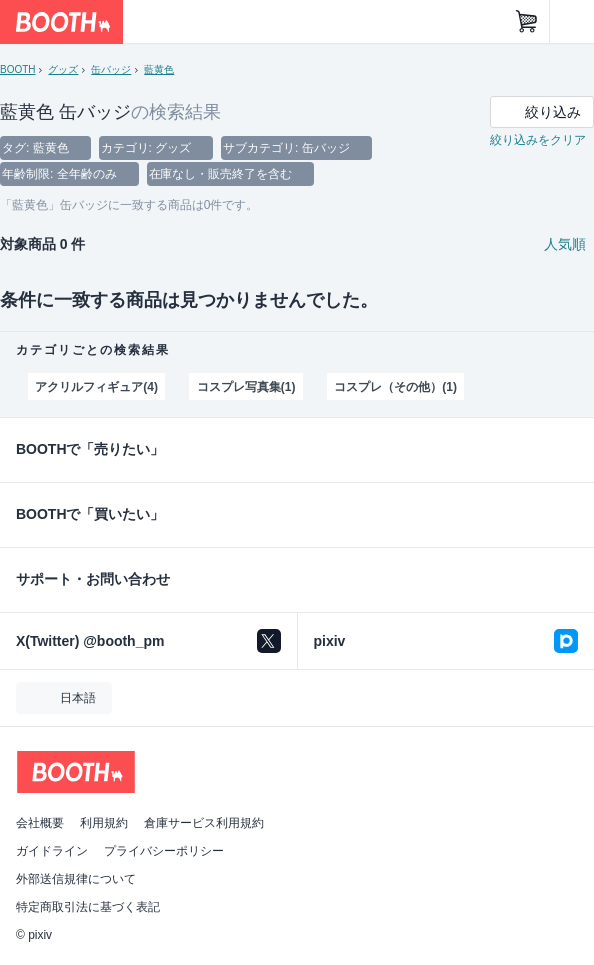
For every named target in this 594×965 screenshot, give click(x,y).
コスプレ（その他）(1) (395, 387)
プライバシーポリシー (164, 851)
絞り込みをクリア (538, 140)
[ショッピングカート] (527, 22)
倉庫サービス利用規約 (204, 823)
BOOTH (17, 69)
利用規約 (104, 823)
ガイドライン (52, 851)
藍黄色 (159, 69)
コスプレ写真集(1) (246, 387)
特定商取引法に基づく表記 (88, 907)
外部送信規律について (76, 879)
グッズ (63, 69)
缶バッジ (111, 69)
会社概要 (40, 823)
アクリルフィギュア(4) (96, 387)
